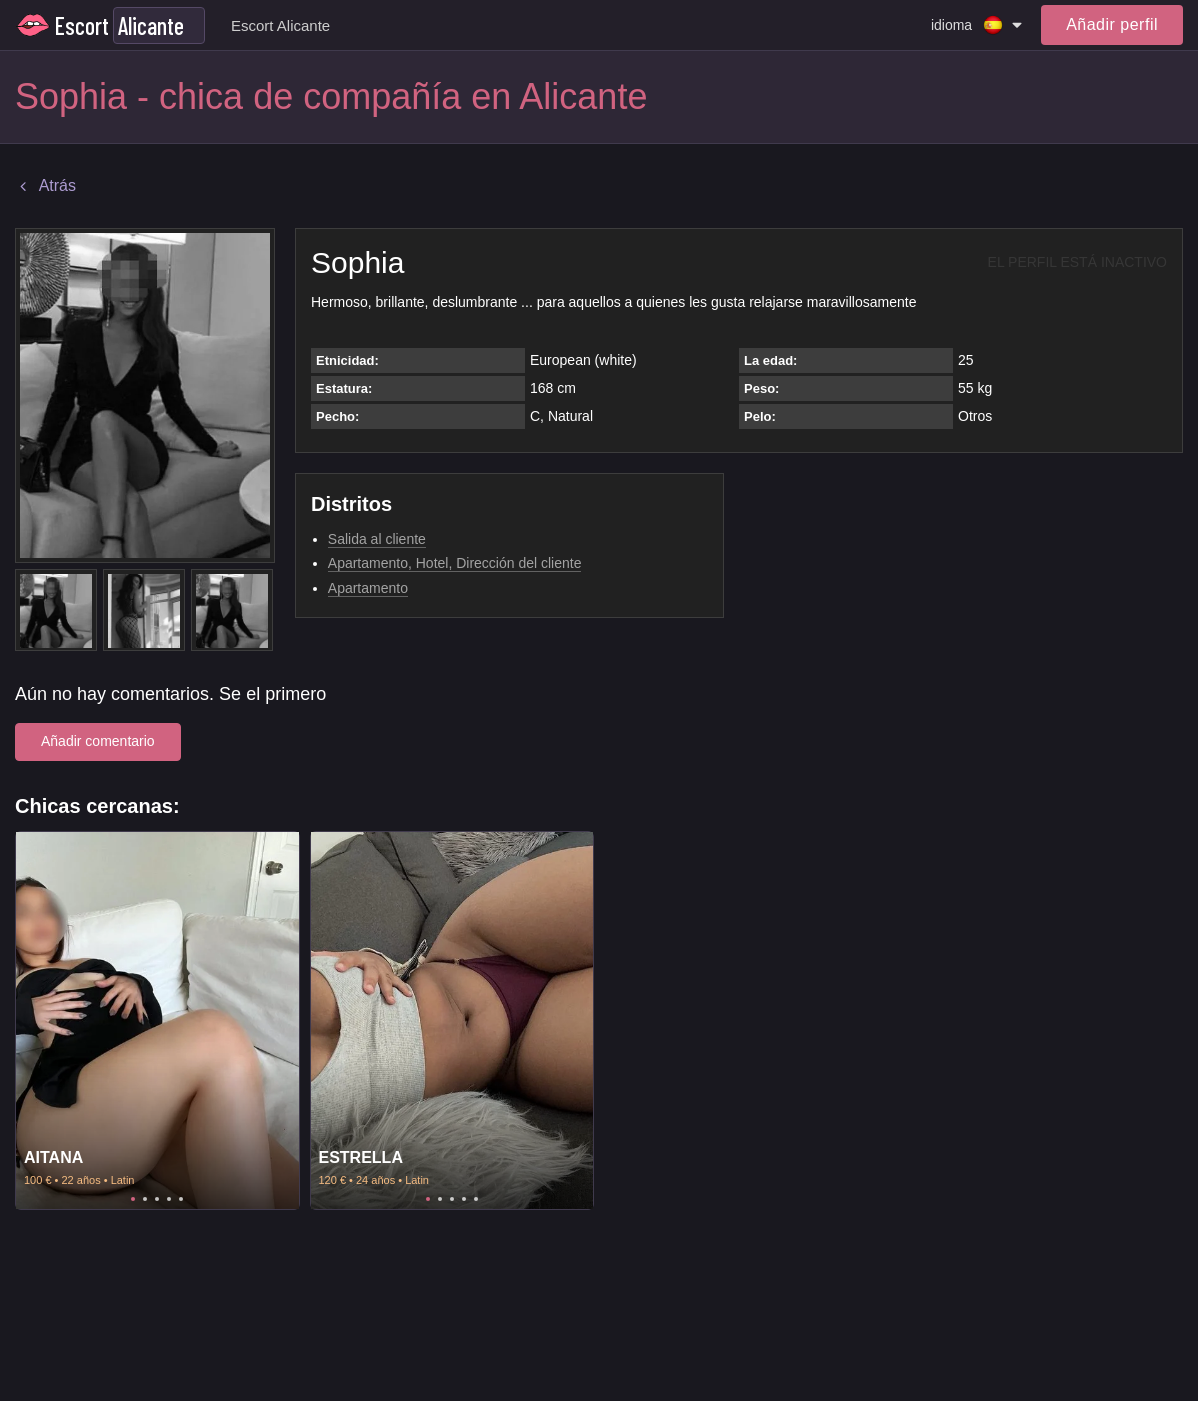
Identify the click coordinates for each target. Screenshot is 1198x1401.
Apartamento (368, 588)
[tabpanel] (157, 1020)
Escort (82, 25)
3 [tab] (157, 1199)
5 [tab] (181, 1199)
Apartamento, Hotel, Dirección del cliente (455, 563)
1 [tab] (133, 1199)
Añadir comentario (98, 741)
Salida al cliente (377, 539)
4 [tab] (169, 1199)
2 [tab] (145, 1199)
